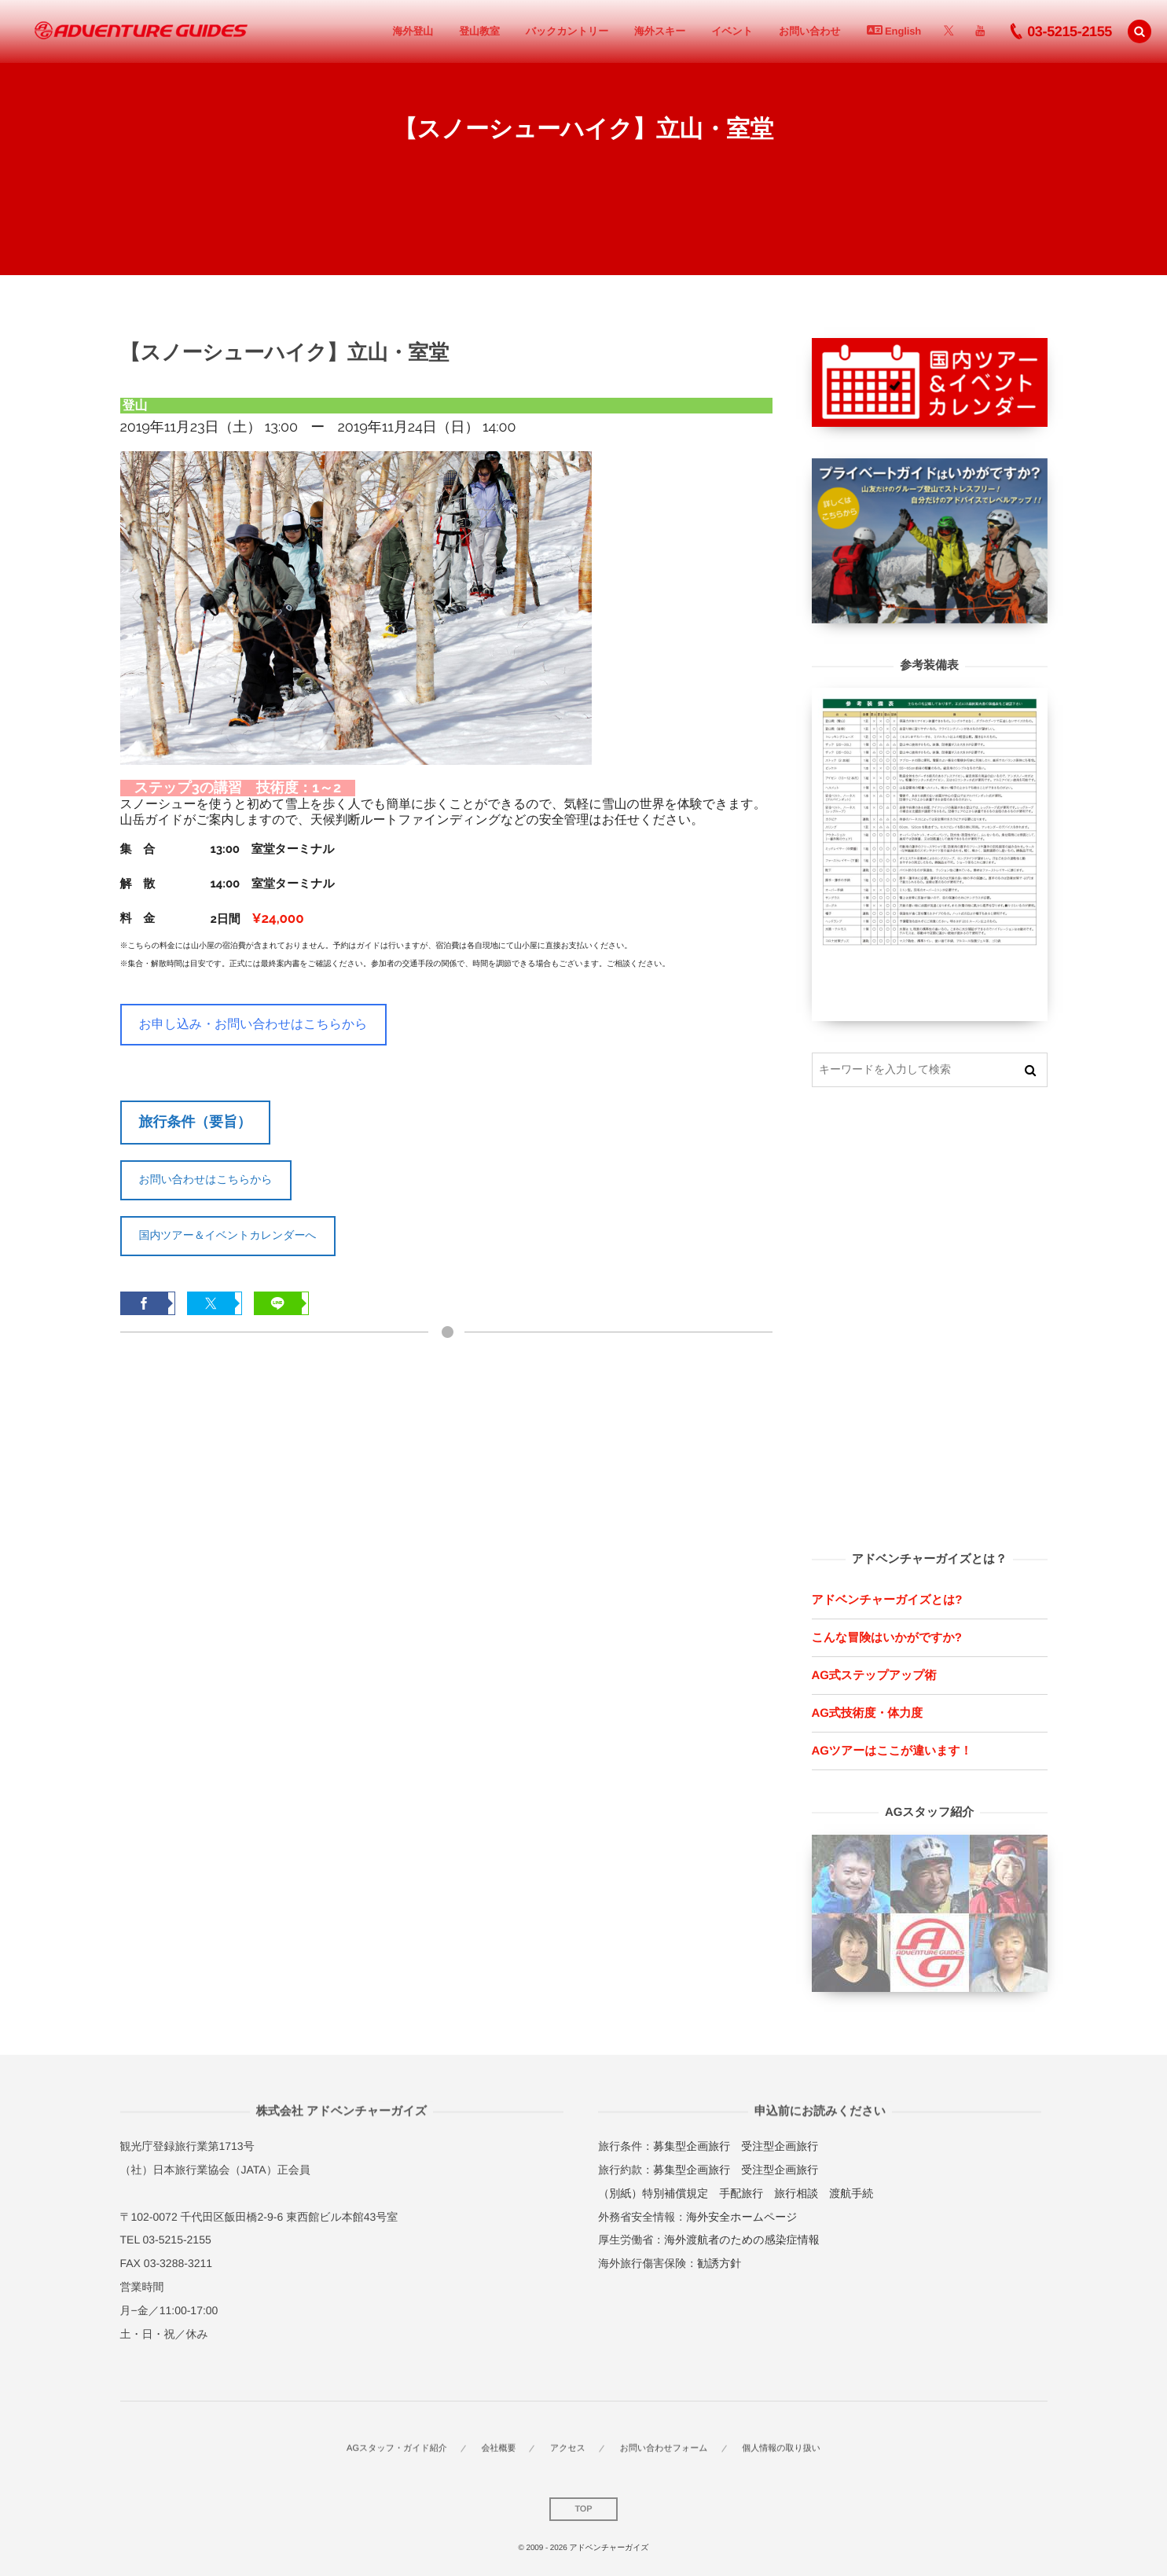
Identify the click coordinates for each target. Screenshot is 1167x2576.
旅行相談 (796, 2193)
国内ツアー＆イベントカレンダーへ (228, 1235)
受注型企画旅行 (779, 2146)
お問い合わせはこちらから (206, 1179)
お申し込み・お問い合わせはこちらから (253, 1023)
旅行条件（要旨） (195, 1122)
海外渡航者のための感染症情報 (741, 2239)
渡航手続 (851, 2193)
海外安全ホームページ (741, 2216)
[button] (1139, 31)
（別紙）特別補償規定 (653, 2193)
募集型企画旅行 (691, 2146)
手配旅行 (741, 2193)
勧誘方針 (719, 2263)
